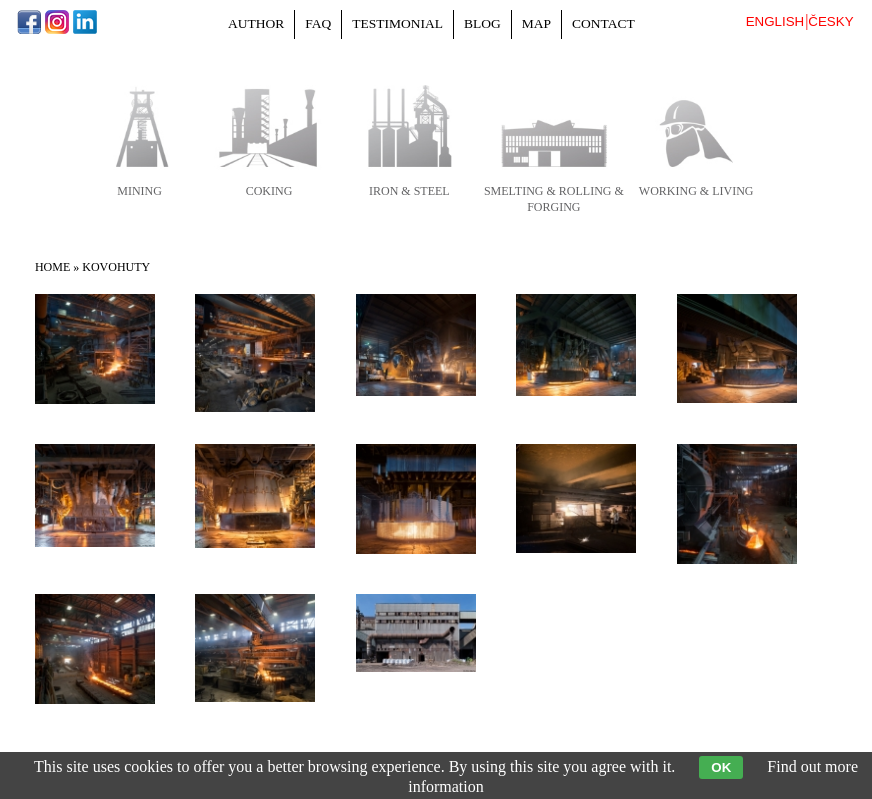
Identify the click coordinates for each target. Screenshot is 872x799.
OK (721, 767)
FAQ (318, 23)
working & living (696, 191)
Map (536, 23)
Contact (603, 23)
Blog (482, 23)
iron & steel (409, 191)
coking (269, 191)
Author (256, 23)
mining (139, 191)
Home (52, 267)
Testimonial (397, 23)
